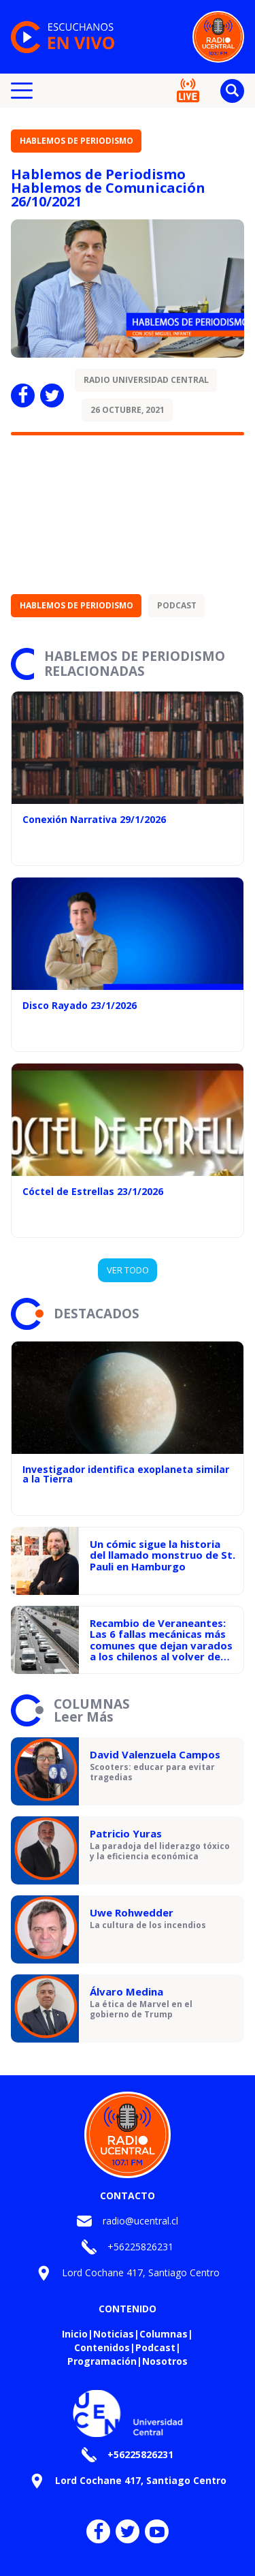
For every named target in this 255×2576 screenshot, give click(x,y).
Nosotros (165, 2361)
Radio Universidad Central (146, 380)
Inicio (75, 2333)
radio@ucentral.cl (140, 2220)
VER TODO (128, 1270)
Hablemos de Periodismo (76, 140)
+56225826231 (140, 2246)
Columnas (163, 2333)
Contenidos (102, 2347)
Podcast (177, 605)
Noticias (113, 2333)
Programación (102, 2361)
